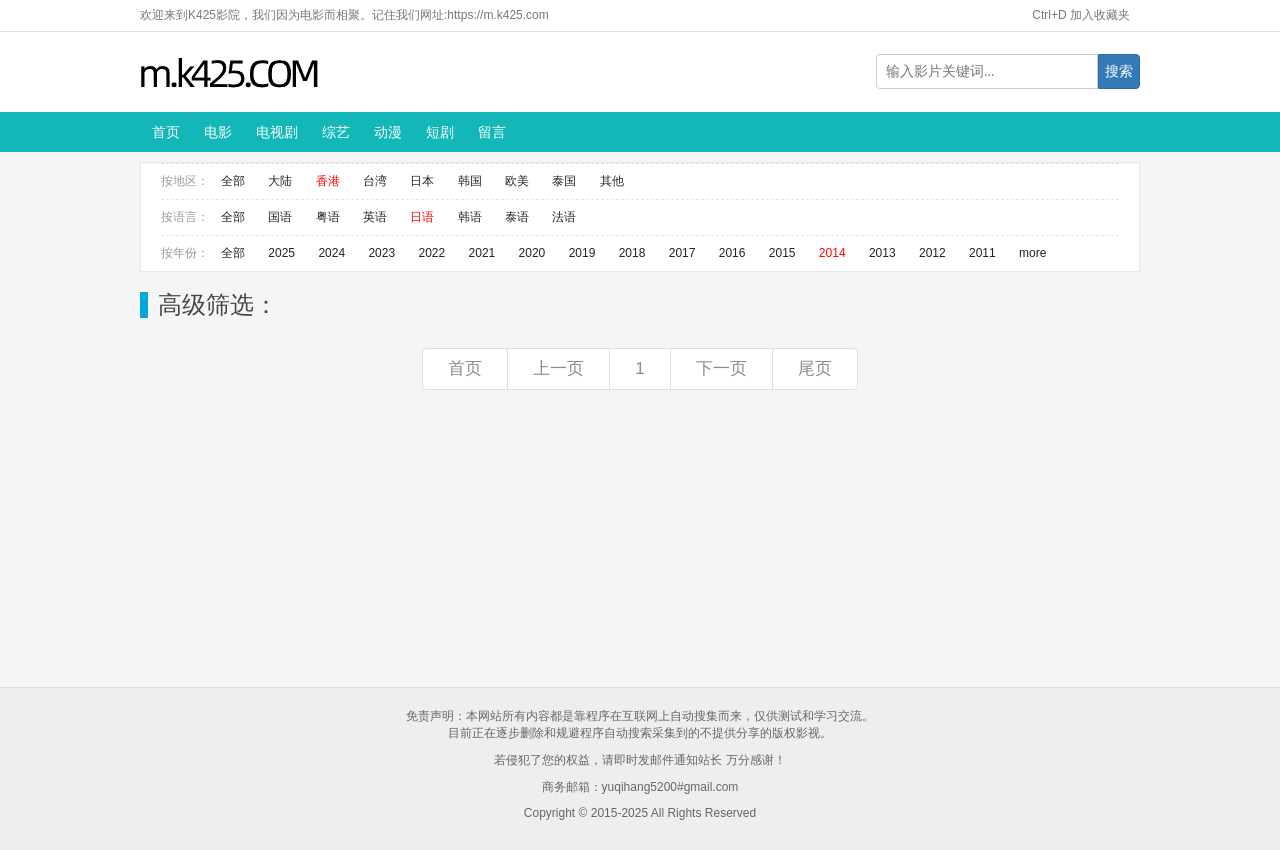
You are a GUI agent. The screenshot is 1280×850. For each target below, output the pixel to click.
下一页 (721, 368)
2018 (632, 253)
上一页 (558, 368)
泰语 (517, 217)
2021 (482, 253)
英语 (375, 217)
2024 (331, 253)
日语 (422, 217)
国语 (280, 217)
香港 (328, 181)
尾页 (815, 368)
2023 (381, 253)
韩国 (470, 181)
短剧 (440, 132)
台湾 (375, 181)
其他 (612, 181)
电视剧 (277, 132)
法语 (564, 217)
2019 (582, 253)
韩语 (470, 217)
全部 (233, 181)
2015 (782, 253)
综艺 (336, 132)
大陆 (280, 181)
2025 (281, 253)
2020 (532, 253)
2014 (832, 253)
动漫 (388, 132)
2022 (431, 253)
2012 (932, 253)
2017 (682, 253)
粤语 (328, 217)
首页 (166, 132)
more (1032, 253)
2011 (982, 253)
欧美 (517, 181)
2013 (882, 253)
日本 (422, 181)
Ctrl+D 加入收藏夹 (1081, 15)
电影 (218, 132)
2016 (732, 253)
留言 (492, 132)
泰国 (564, 181)
